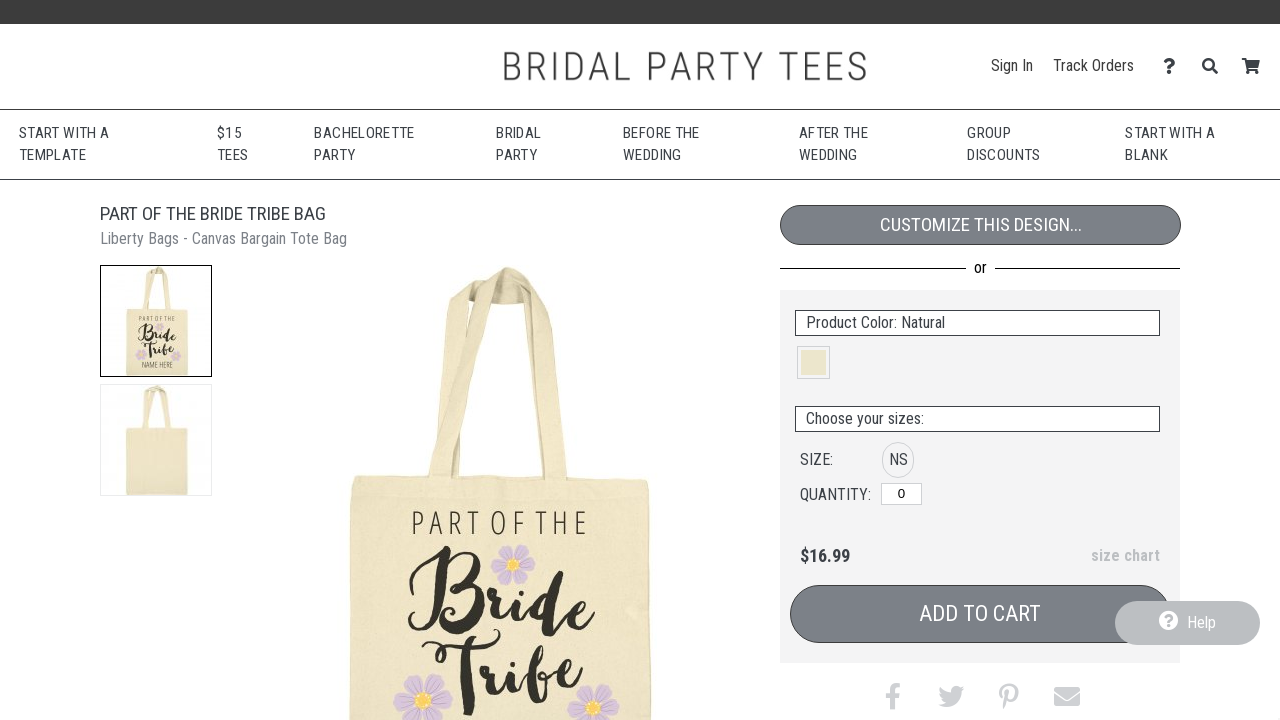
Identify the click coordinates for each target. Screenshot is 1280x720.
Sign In (1012, 65)
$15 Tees (232, 144)
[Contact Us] (1174, 66)
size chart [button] (1125, 555)
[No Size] (901, 494)
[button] (156, 321)
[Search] (1215, 66)
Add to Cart (980, 613)
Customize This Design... (981, 224)
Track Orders (1093, 65)
